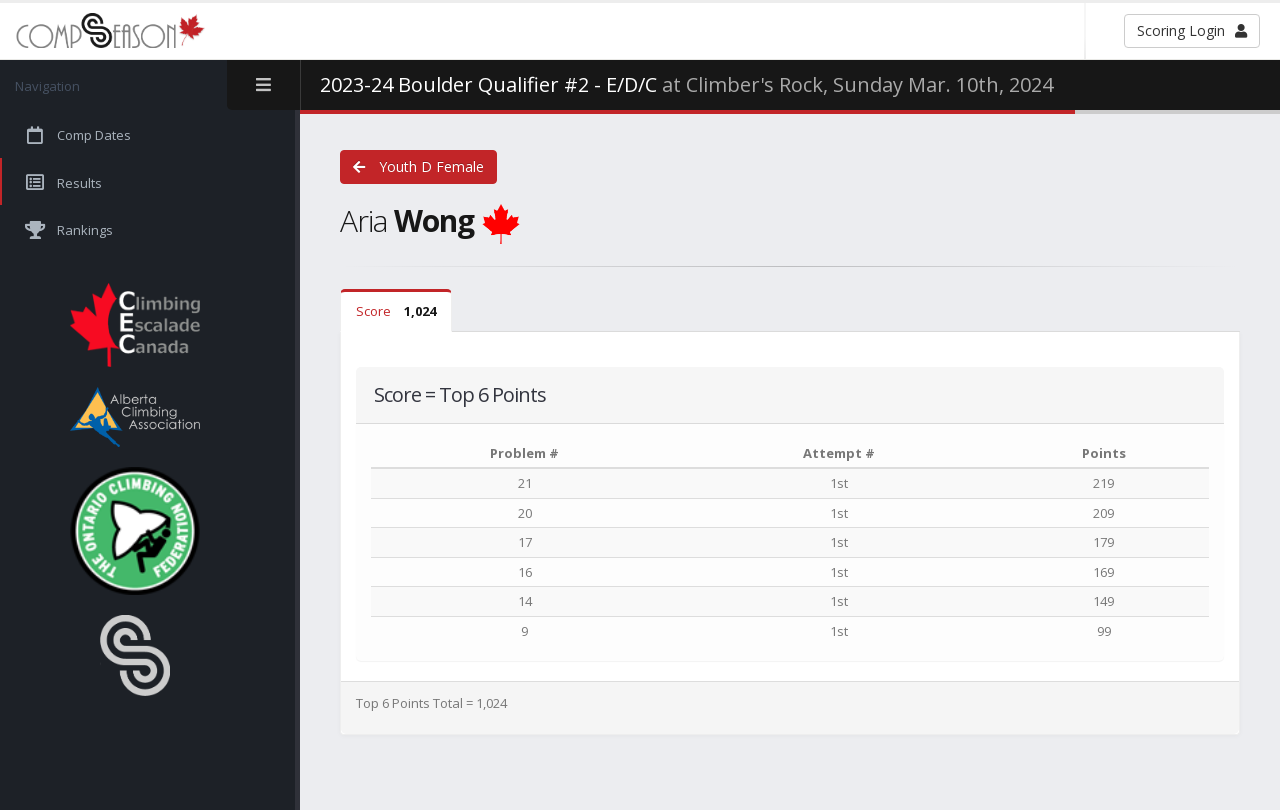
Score (396, 311)
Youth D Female (418, 166)
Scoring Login (1192, 30)
